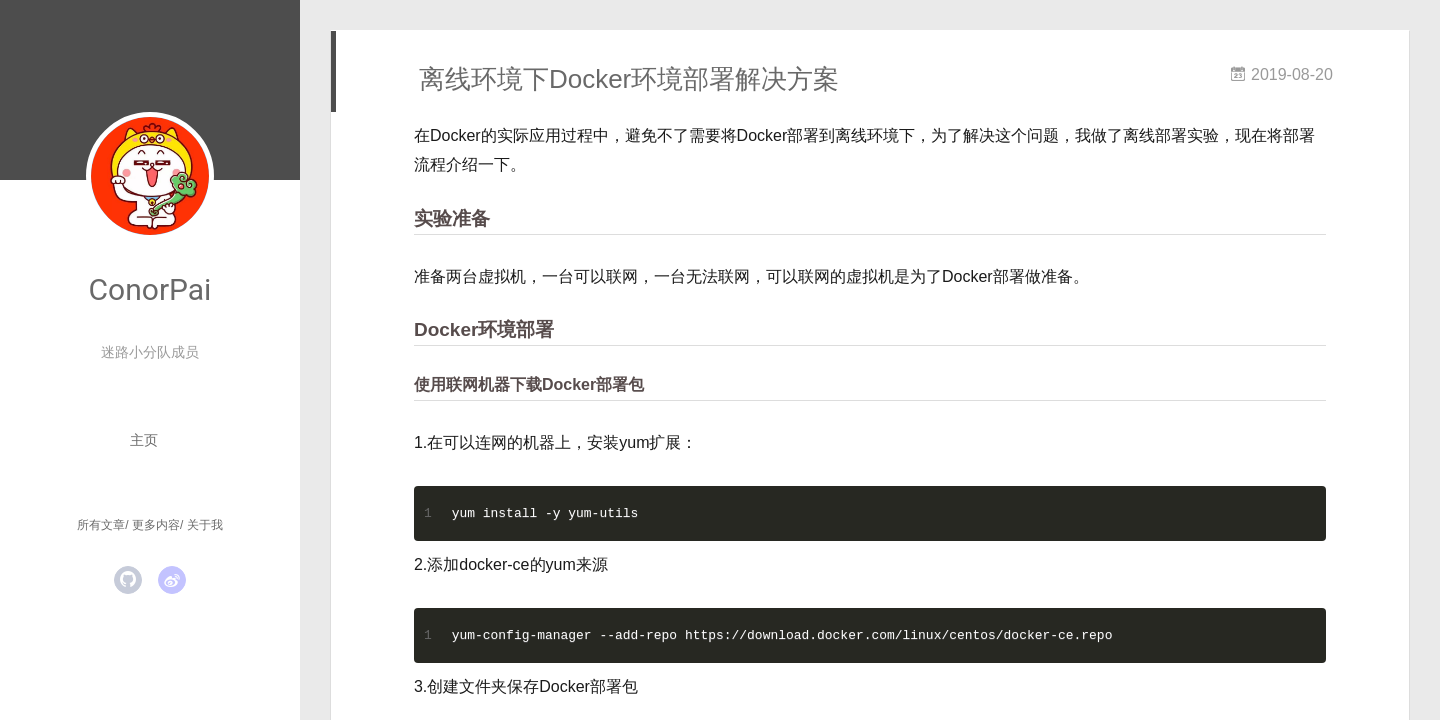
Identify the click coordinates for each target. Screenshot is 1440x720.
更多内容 (156, 525)
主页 (144, 440)
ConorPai (150, 289)
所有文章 (101, 525)
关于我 (205, 525)
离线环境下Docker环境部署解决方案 (629, 79)
